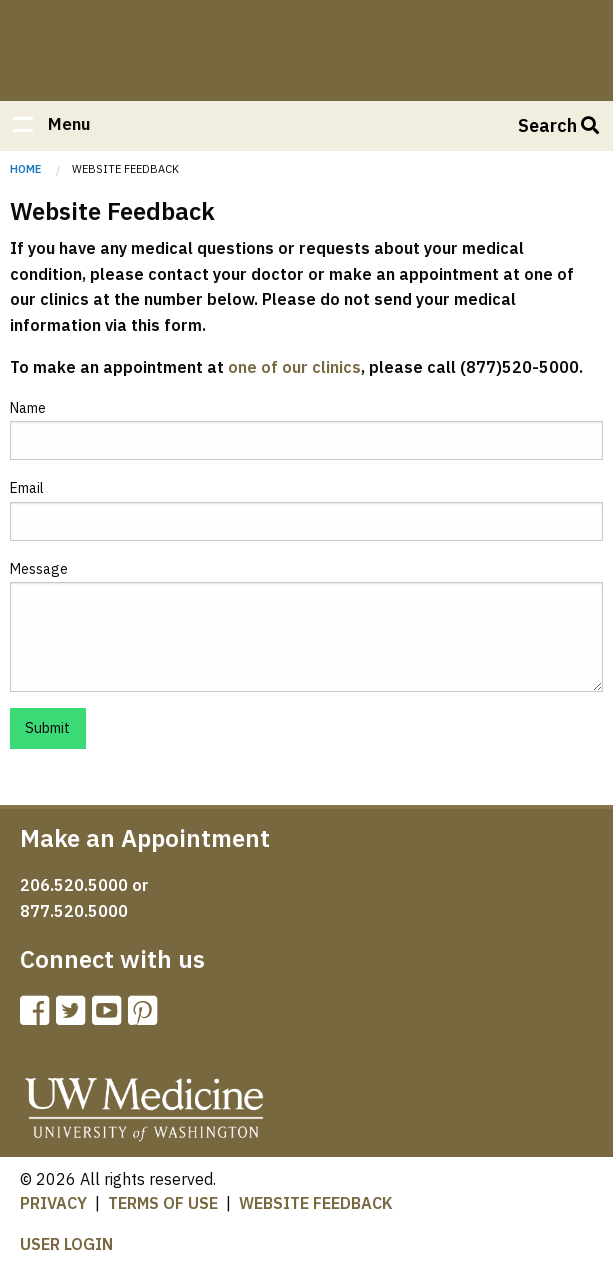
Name (28, 408)
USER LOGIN (66, 1244)
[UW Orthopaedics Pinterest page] (146, 1017)
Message (39, 569)
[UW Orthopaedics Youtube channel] (110, 1017)
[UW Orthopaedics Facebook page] (38, 1017)
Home (306, 42)
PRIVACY (53, 1203)
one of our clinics (294, 367)
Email (27, 488)
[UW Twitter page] (74, 1017)
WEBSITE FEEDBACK (316, 1203)
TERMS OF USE (163, 1203)
